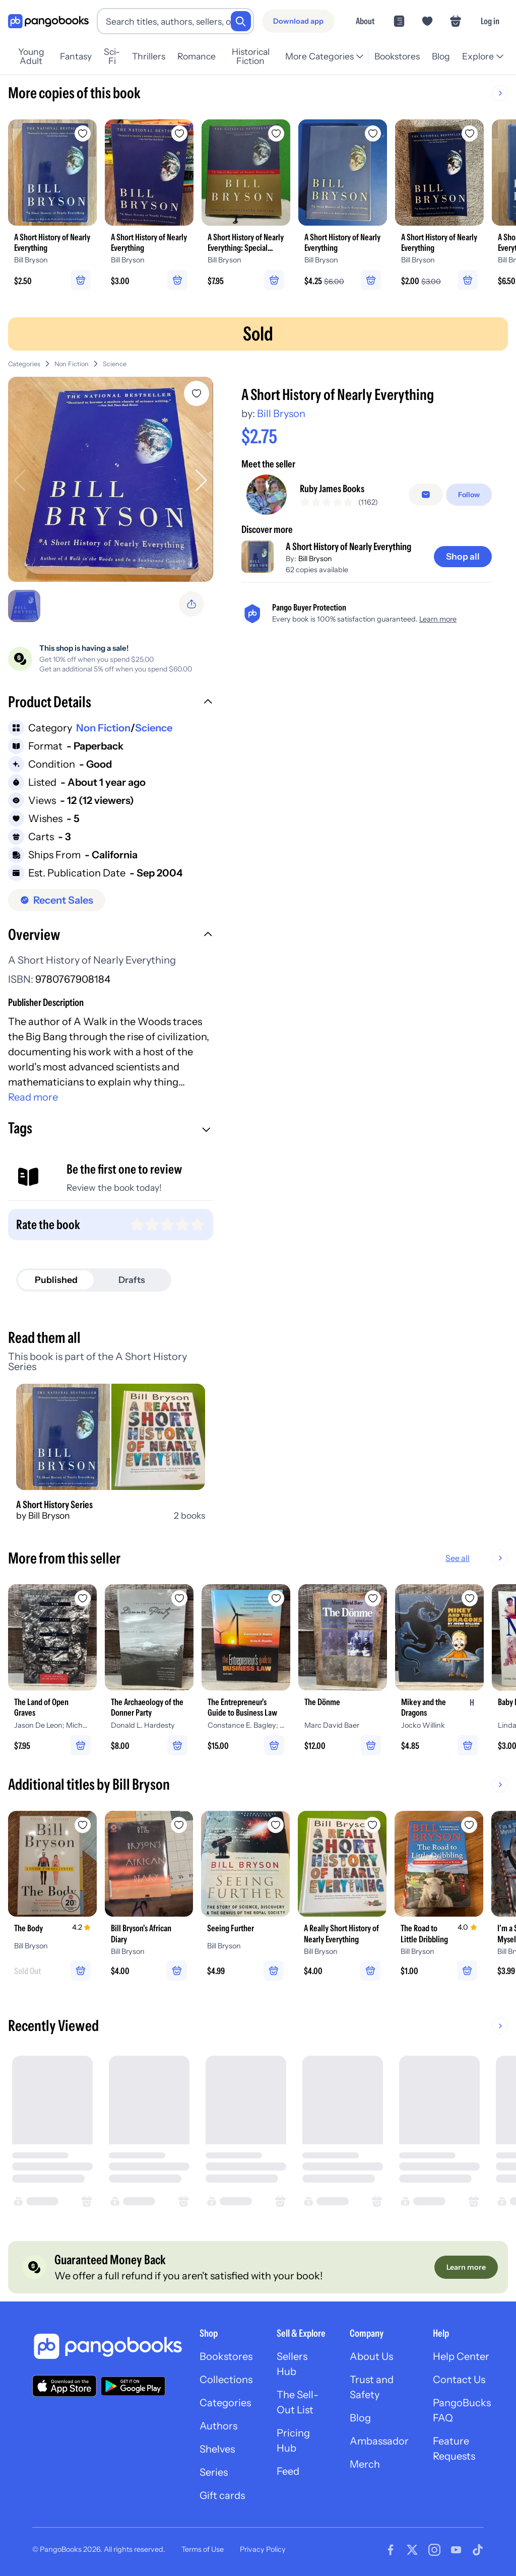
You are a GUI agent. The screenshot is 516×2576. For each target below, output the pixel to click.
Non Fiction (71, 360)
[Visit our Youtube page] (456, 2546)
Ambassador (379, 2437)
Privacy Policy (263, 2545)
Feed (288, 2467)
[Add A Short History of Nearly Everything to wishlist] (196, 389)
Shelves (217, 2445)
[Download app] (298, 21)
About (365, 21)
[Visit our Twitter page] (412, 2546)
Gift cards (222, 2491)
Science (114, 360)
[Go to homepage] (48, 21)
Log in (490, 21)
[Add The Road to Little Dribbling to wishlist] (470, 1821)
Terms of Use (202, 2545)
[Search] (241, 21)
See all (490, 1554)
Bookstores (226, 2352)
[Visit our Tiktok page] (478, 2546)
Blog (360, 2414)
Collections (226, 2375)
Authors (218, 2422)
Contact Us (459, 2375)
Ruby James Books (332, 485)
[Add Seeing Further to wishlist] (276, 1821)
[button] (110, 699)
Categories (24, 360)
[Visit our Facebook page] (390, 2546)
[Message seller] (426, 491)
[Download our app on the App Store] (64, 2382)
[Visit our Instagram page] (434, 2546)
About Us (371, 2352)
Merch (365, 2460)
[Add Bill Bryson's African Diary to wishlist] (179, 1821)
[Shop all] (463, 552)
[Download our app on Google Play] (133, 2382)
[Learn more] (466, 2263)
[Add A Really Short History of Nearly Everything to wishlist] (373, 1821)
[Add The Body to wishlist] (83, 1821)
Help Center (461, 2352)
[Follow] (469, 491)
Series (214, 2468)
